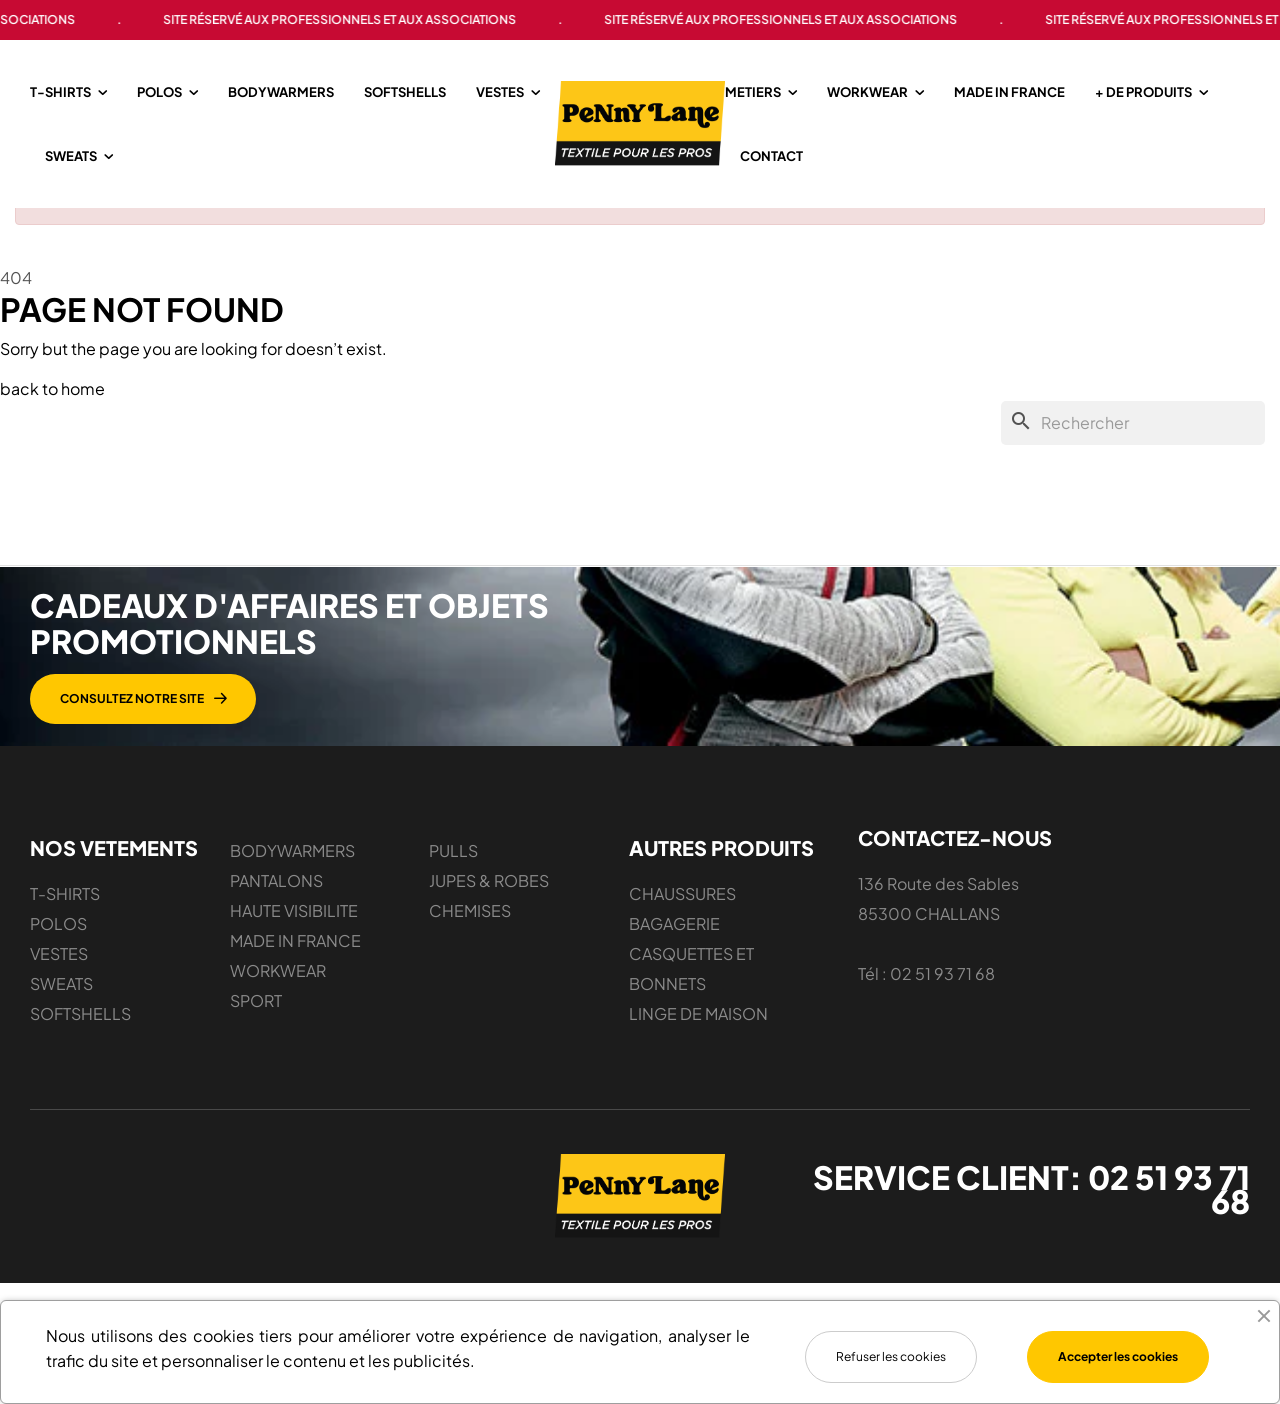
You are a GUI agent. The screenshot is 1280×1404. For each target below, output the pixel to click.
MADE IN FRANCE (295, 972)
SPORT (256, 1032)
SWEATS (61, 1015)
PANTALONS (276, 912)
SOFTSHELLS (80, 1045)
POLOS (58, 955)
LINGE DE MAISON (698, 1045)
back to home (52, 420)
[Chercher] (1133, 455)
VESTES (59, 985)
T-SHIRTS (65, 925)
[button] (143, 731)
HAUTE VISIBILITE (294, 942)
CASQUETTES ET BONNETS (691, 1000)
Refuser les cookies (891, 1356)
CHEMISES (470, 942)
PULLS (453, 882)
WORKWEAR (278, 1002)
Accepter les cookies (1118, 1356)
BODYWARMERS (292, 882)
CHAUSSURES (682, 925)
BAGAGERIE (674, 955)
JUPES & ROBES (489, 912)
